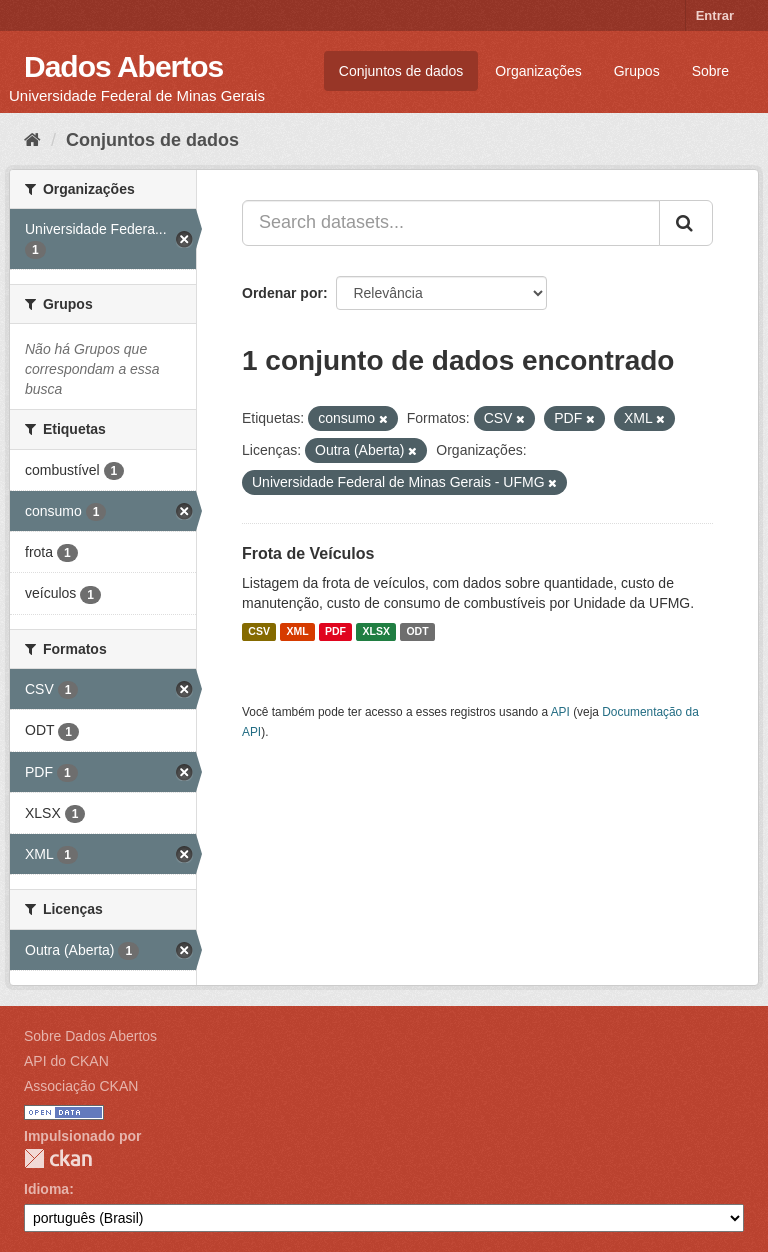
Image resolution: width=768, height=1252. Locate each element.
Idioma (46, 1189)
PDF (335, 632)
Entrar (715, 15)
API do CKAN (66, 1061)
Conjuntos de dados (401, 71)
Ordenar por (282, 293)
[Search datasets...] (451, 223)
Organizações (538, 71)
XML (297, 632)
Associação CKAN (81, 1086)
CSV (259, 632)
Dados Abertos (123, 66)
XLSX (376, 632)
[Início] (32, 140)
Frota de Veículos (308, 553)
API (560, 712)
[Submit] (686, 223)
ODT (417, 632)
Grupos (637, 71)
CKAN (58, 1158)
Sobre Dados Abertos (90, 1036)
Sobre (710, 71)
